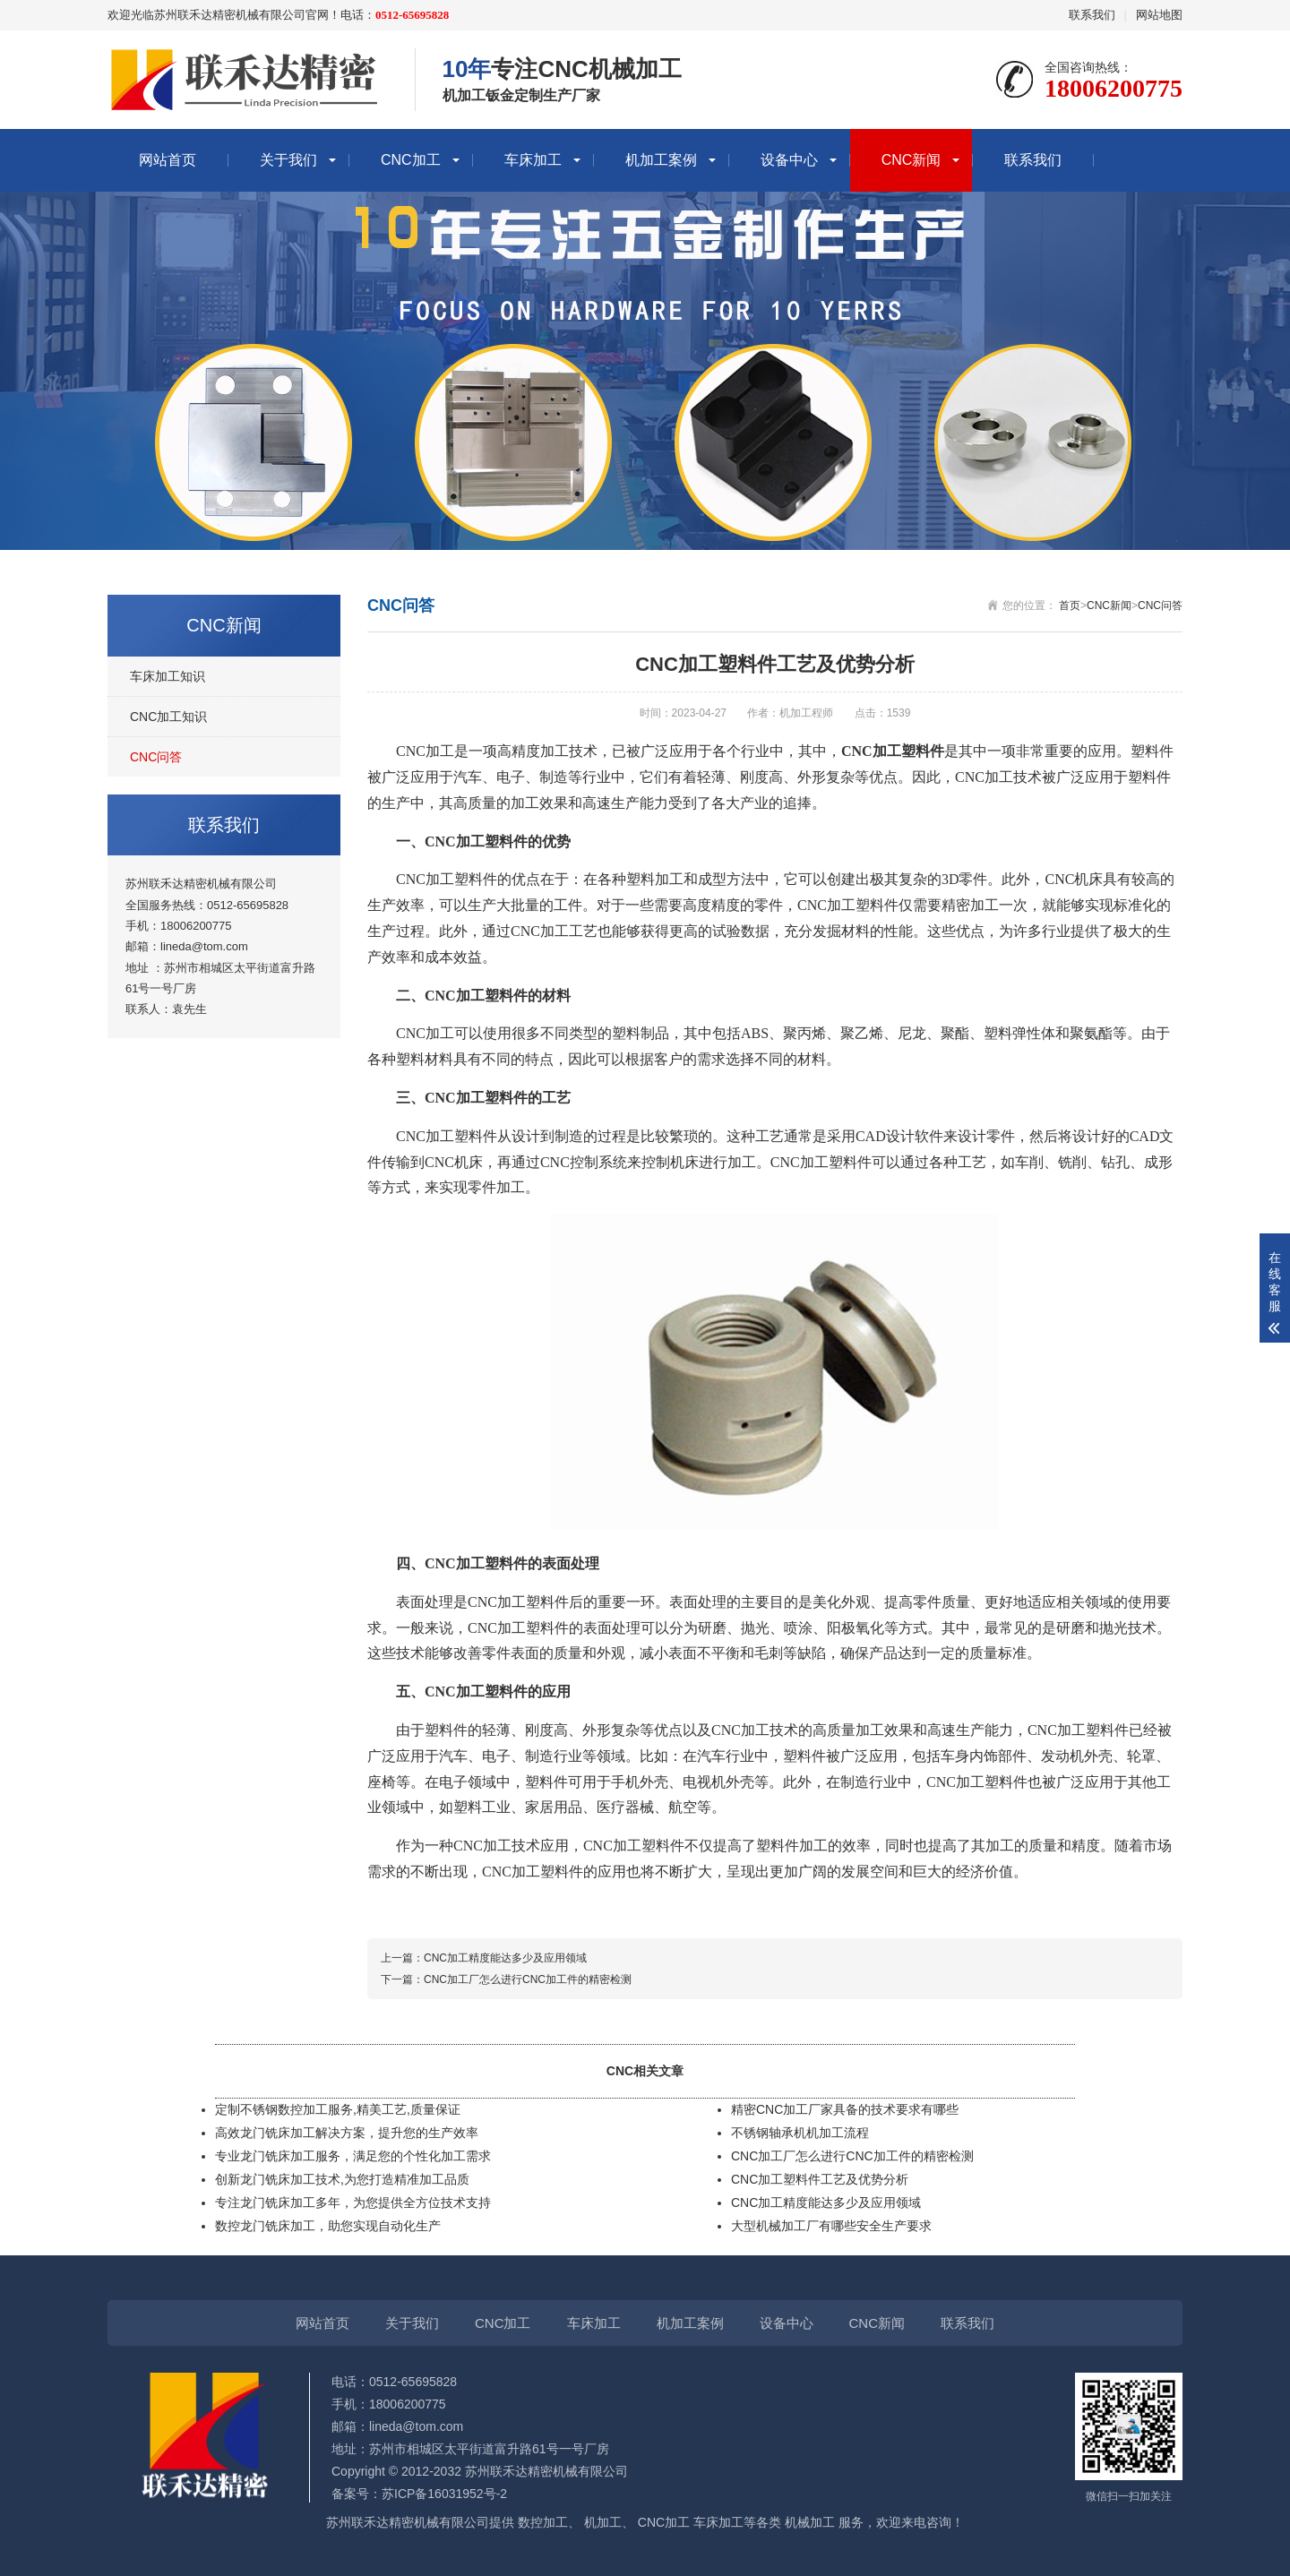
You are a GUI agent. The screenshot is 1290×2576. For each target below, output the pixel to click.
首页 (1069, 605)
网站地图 (1159, 14)
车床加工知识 (167, 676)
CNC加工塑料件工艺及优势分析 (819, 2179)
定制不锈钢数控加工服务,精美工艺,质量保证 (337, 2109)
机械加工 (810, 2522)
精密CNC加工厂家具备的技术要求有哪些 (845, 2109)
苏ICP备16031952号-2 (444, 2493)
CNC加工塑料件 (446, 1136)
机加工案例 (661, 159)
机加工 (603, 2522)
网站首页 (167, 159)
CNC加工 (411, 159)
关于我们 (288, 159)
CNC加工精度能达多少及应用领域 (505, 1958)
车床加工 (533, 159)
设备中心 (789, 159)
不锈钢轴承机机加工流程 (800, 2132)
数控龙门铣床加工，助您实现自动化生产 (328, 2226)
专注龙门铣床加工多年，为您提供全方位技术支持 (353, 2202)
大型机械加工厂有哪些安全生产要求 (831, 2226)
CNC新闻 (912, 159)
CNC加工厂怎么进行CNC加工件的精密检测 (528, 1979)
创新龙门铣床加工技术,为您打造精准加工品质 (342, 2179)
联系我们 (1092, 14)
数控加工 (543, 2522)
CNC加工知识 (168, 716)
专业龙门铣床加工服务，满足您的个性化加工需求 (353, 2156)
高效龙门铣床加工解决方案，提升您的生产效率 (346, 2132)
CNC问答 (156, 757)
